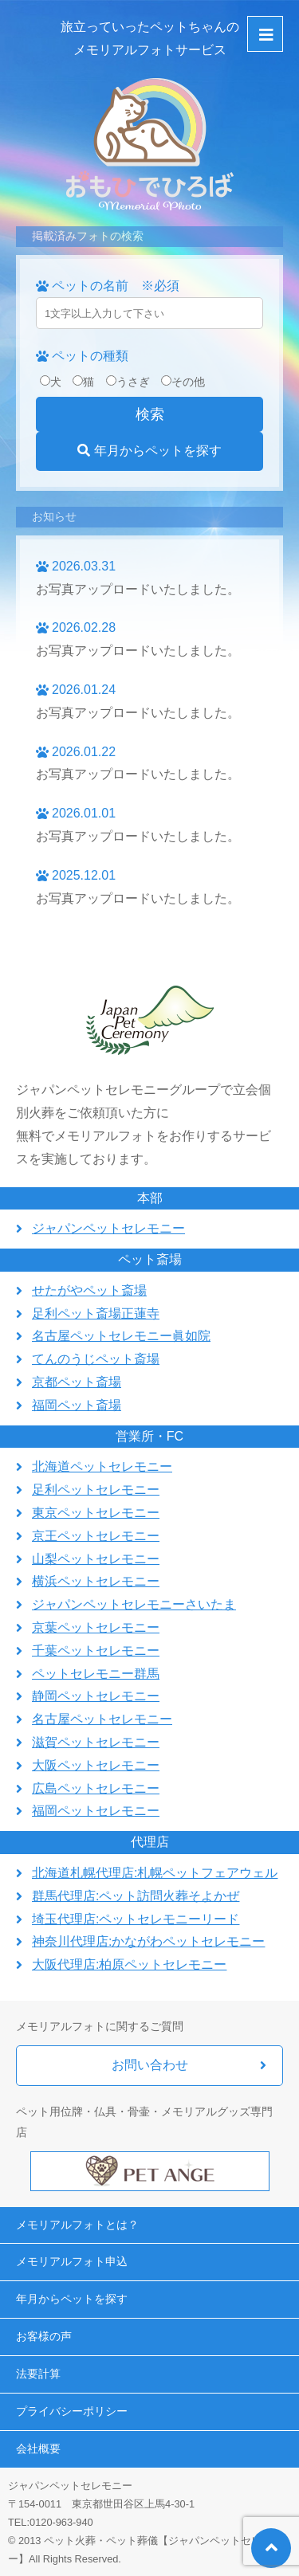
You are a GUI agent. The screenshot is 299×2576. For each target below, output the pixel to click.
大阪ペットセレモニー (95, 1765)
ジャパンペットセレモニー (108, 1228)
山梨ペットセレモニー (95, 1559)
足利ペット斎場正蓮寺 (95, 1313)
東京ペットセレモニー (95, 1512)
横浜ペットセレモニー (95, 1581)
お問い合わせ (150, 2065)
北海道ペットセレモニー (102, 1466)
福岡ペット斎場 (76, 1405)
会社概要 (38, 2448)
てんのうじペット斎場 (95, 1359)
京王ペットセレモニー (95, 1536)
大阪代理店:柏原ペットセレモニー (129, 1964)
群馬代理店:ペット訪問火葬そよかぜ (135, 1896)
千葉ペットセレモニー (95, 1650)
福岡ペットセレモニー (95, 1810)
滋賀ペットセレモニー (95, 1742)
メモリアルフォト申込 (72, 2261)
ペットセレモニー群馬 (95, 1673)
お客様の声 (44, 2336)
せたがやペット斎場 (89, 1290)
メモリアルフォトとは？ (77, 2224)
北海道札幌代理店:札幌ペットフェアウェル (154, 1873)
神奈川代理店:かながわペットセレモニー (148, 1941)
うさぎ (128, 381)
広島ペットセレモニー (95, 1788)
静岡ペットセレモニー (95, 1696)
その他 (183, 381)
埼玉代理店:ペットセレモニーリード (135, 1919)
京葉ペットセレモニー (95, 1627)
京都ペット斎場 (76, 1382)
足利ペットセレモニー (95, 1489)
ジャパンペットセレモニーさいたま (134, 1604)
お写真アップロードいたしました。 (138, 589)
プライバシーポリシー (72, 2411)
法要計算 (38, 2373)
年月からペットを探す (149, 450)
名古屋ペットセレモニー (102, 1719)
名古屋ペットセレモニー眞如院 (121, 1336)
